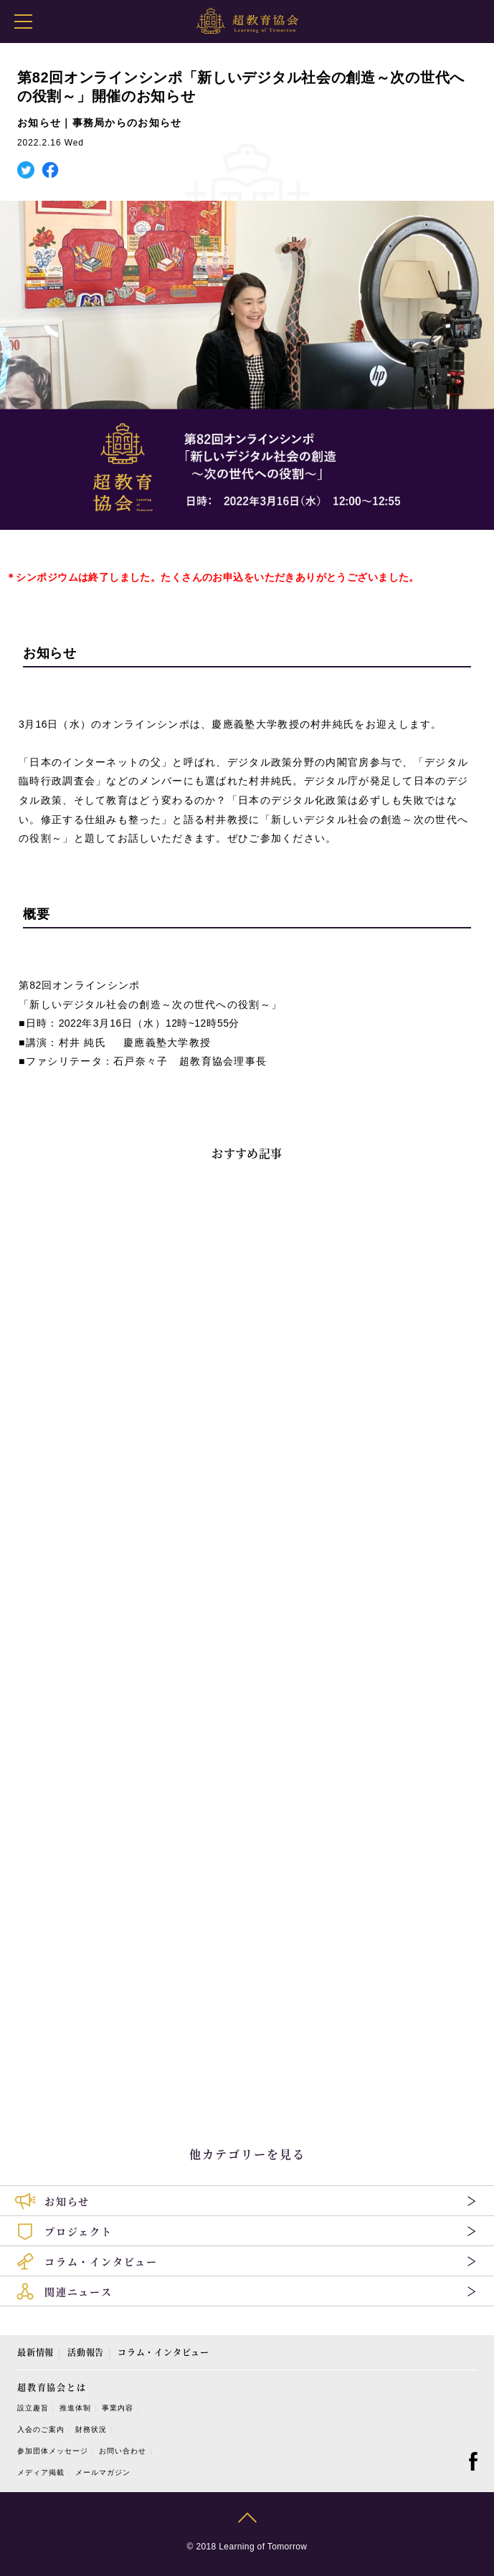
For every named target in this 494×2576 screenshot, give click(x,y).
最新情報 (35, 2352)
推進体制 (75, 2408)
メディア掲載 (41, 2472)
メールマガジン (102, 2472)
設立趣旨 (33, 2408)
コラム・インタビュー (163, 2352)
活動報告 (85, 2352)
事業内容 (117, 2408)
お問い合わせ (122, 2451)
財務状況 (91, 2429)
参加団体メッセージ (52, 2451)
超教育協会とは (52, 2387)
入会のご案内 (41, 2429)
